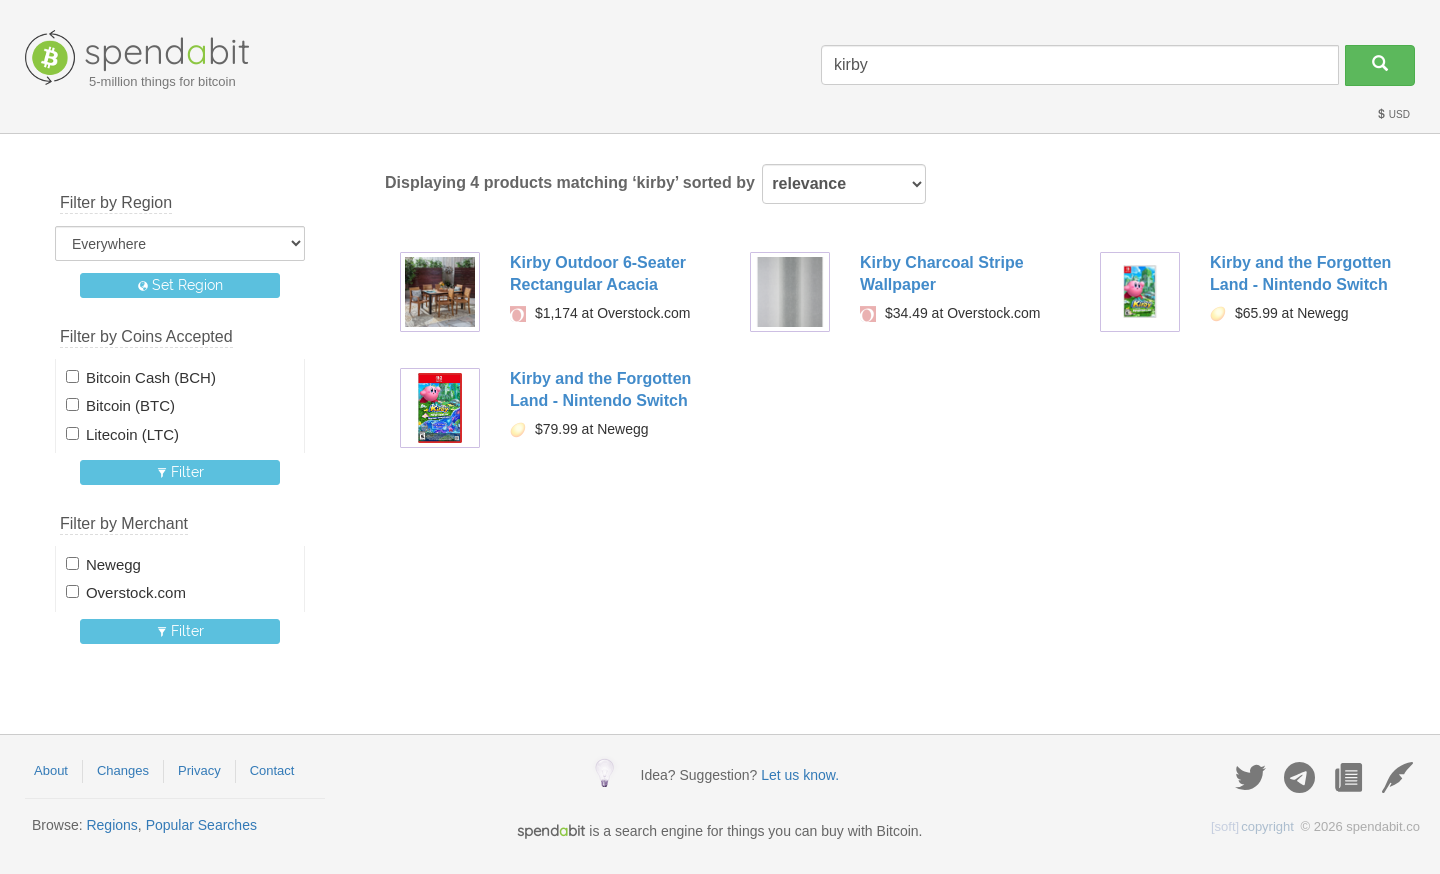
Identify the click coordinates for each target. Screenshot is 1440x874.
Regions (111, 825)
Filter (180, 472)
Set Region (180, 285)
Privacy (199, 770)
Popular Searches (201, 825)
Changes (123, 770)
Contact (272, 770)
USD (1393, 114)
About (51, 770)
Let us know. (800, 775)
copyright (1252, 826)
